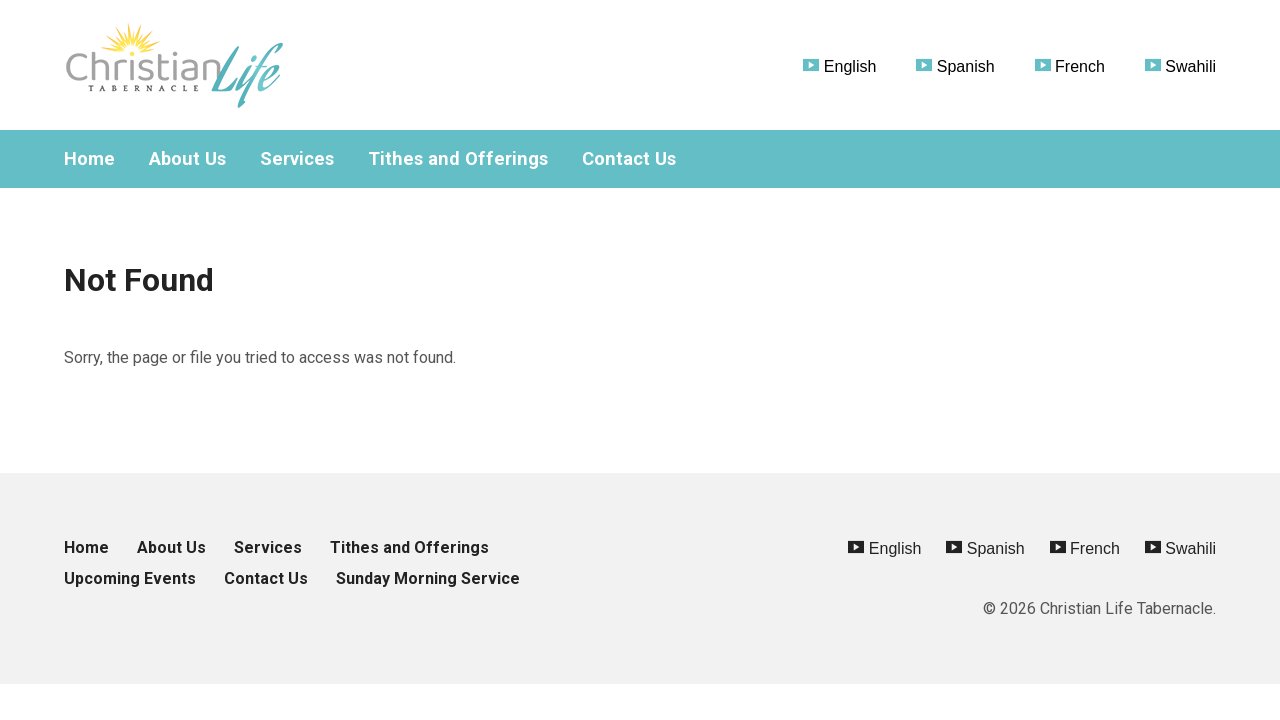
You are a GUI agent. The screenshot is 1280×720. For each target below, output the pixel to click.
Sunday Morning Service (428, 578)
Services (297, 159)
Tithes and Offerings (458, 159)
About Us (187, 159)
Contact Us (629, 159)
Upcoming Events (130, 578)
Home (89, 159)
